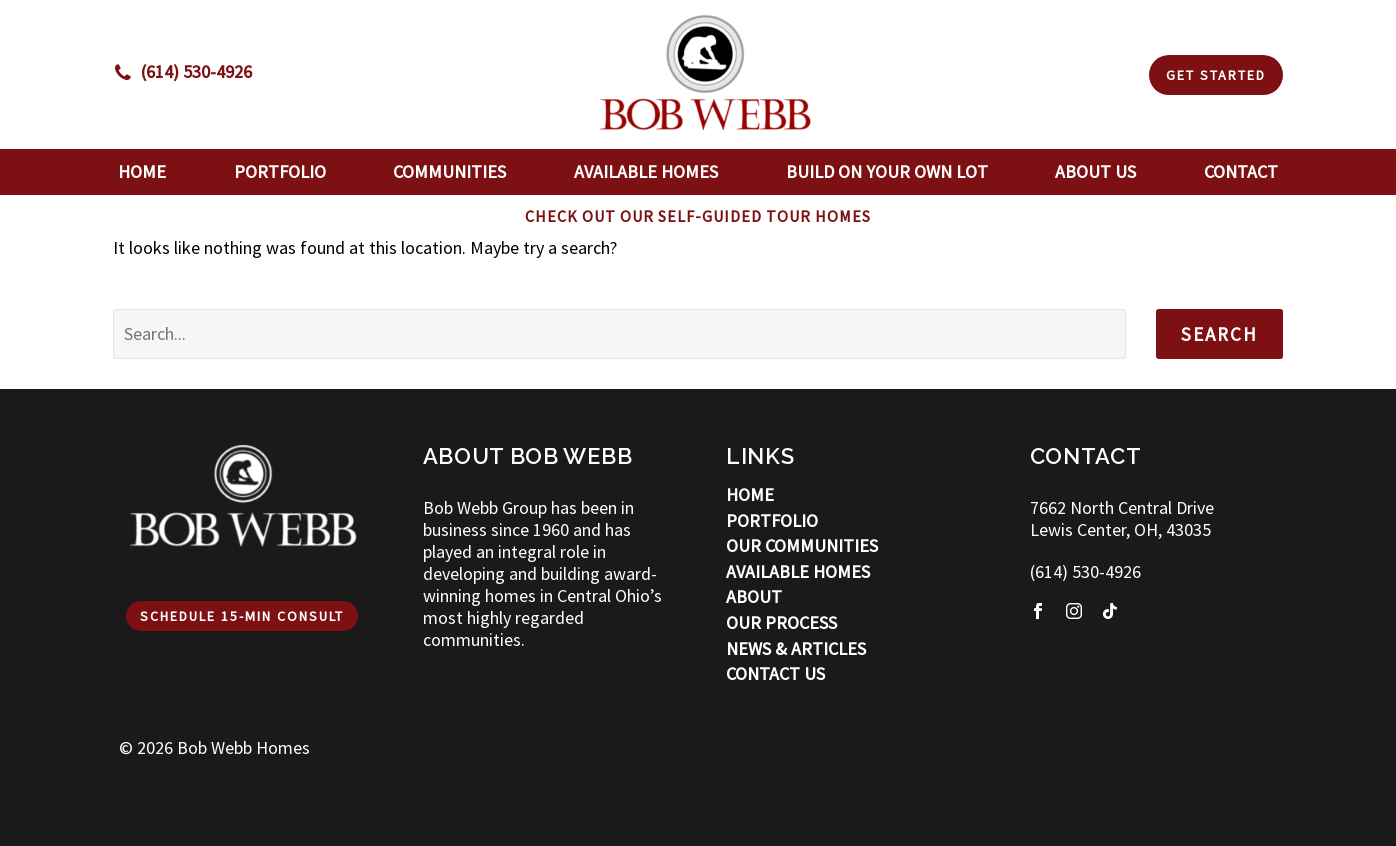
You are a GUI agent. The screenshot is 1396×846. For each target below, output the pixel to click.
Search (1219, 334)
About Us (1095, 171)
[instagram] (1074, 611)
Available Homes (646, 171)
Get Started (1216, 75)
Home (142, 171)
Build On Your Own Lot (887, 171)
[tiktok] (1110, 611)
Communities (449, 171)
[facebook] (1038, 611)
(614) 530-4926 (1085, 571)
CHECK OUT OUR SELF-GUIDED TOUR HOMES (698, 216)
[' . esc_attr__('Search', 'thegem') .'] (619, 334)
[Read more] (182, 72)
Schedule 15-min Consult (242, 616)
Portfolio (280, 171)
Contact (1241, 171)
